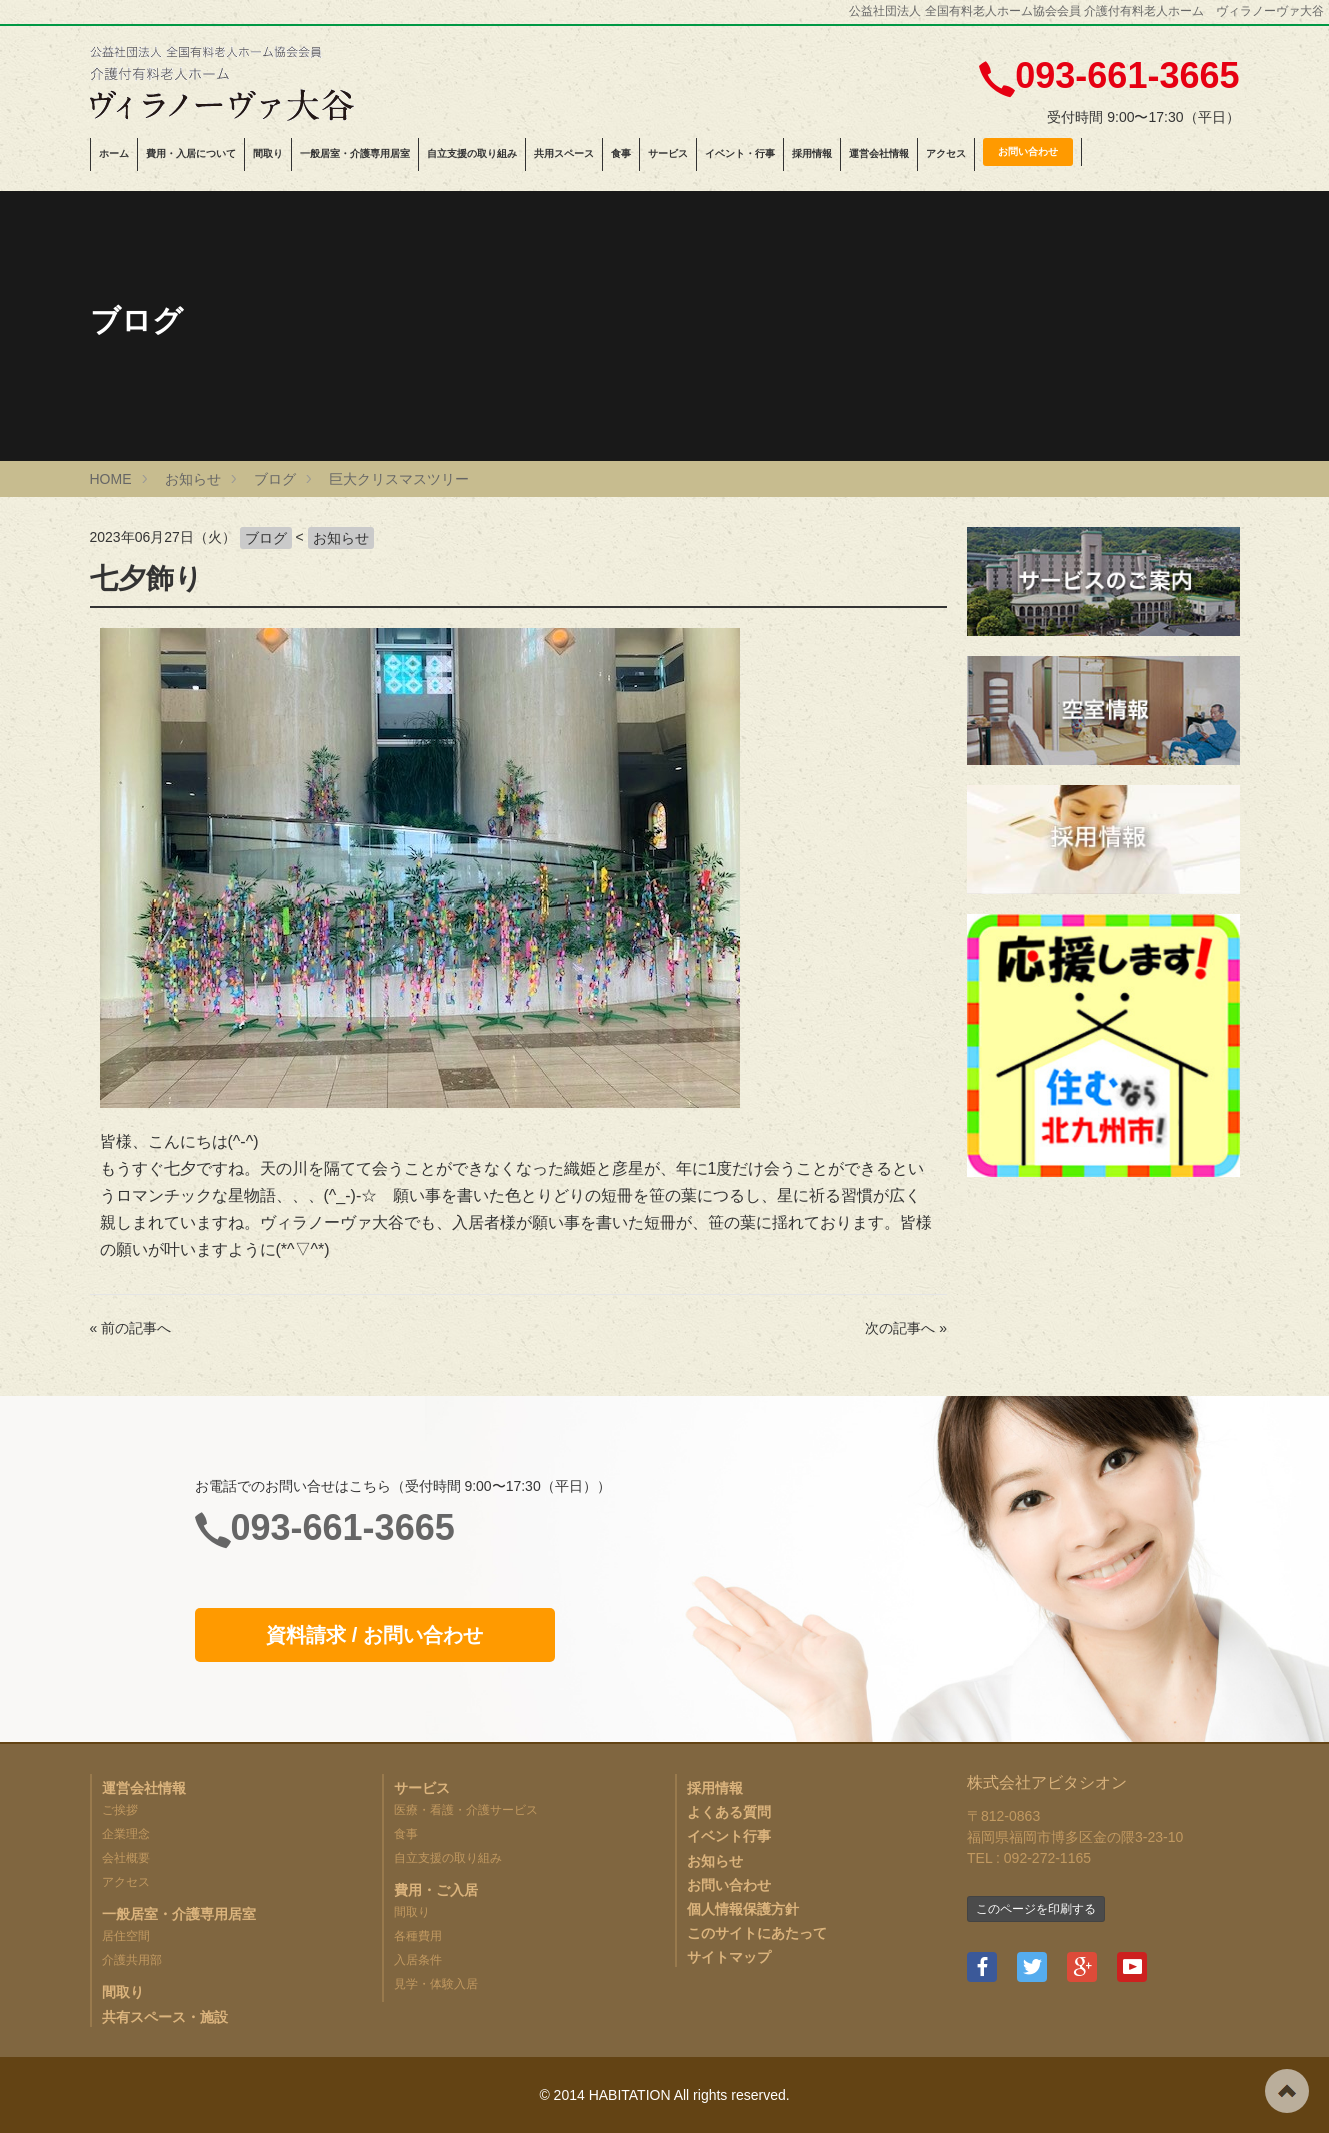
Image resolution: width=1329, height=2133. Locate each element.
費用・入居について (191, 153)
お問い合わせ (1028, 151)
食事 (621, 153)
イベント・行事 (740, 153)
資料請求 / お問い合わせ (374, 1635)
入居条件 (418, 1960)
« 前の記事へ (131, 1328)
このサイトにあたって (757, 1933)
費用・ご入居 (436, 1890)
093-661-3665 (1127, 75)
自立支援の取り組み (472, 153)
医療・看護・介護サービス (466, 1810)
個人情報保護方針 (743, 1909)
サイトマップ (729, 1957)
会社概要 (126, 1858)
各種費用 (418, 1936)
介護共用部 (132, 1960)
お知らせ (341, 538)
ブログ (266, 538)
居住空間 (126, 1936)
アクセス (946, 153)
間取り (268, 153)
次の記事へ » (906, 1328)
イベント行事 (729, 1836)
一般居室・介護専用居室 (355, 153)
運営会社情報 (879, 153)
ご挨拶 (120, 1810)
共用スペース (564, 153)
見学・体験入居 (436, 1984)
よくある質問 (729, 1812)
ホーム (114, 153)
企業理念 (126, 1834)
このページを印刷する (1036, 1909)
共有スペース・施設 (165, 2017)
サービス (668, 153)
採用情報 (812, 153)
